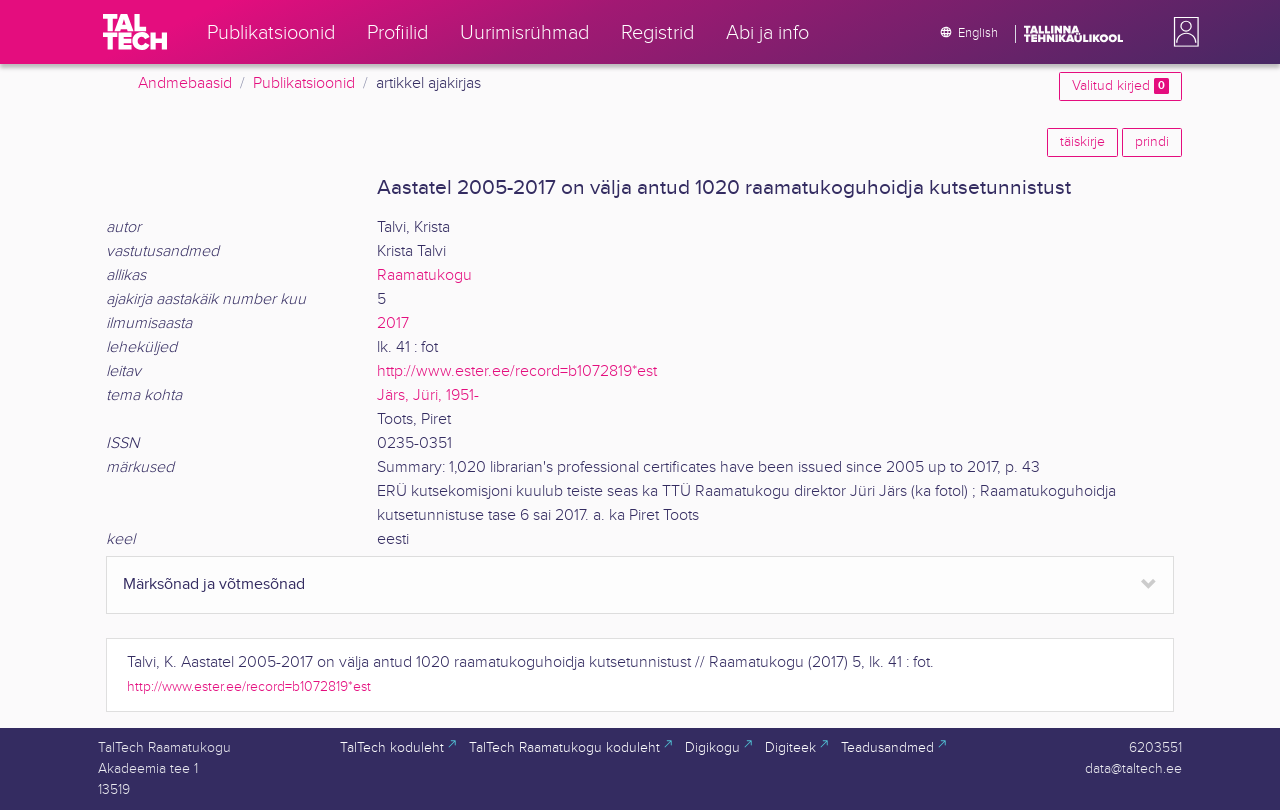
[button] (1182, 32)
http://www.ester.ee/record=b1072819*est (517, 371)
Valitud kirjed (1120, 86)
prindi (1152, 142)
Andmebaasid (185, 83)
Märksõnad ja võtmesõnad (214, 584)
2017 (393, 323)
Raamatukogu (424, 275)
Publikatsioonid (304, 83)
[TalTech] (135, 32)
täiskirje (1082, 142)
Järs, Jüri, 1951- (428, 395)
